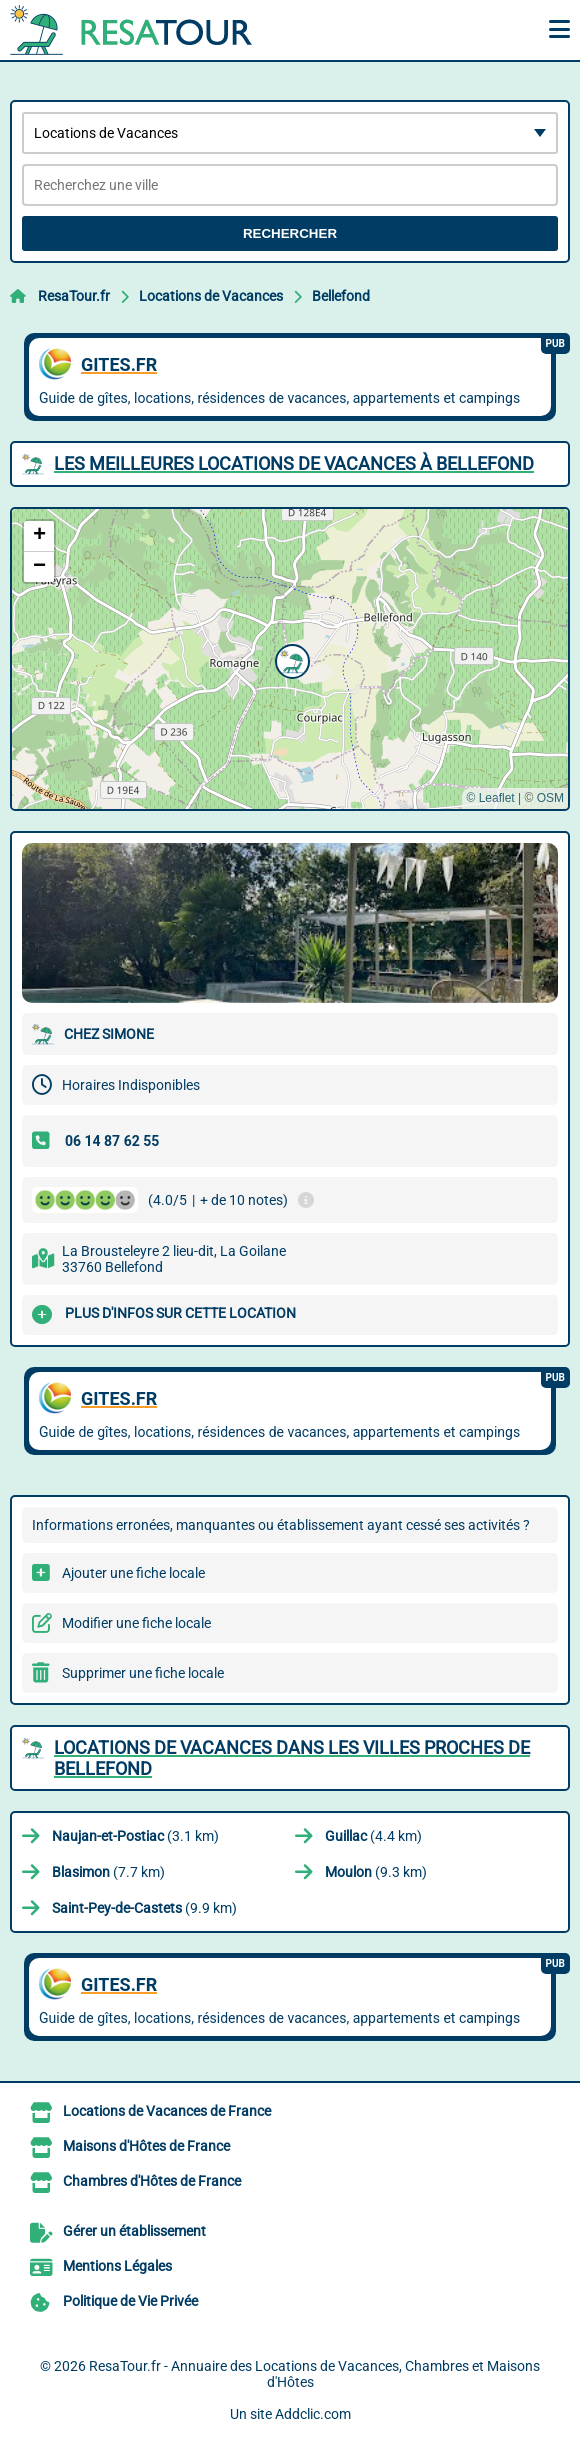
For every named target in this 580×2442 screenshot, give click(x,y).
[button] (290, 659)
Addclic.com (313, 2414)
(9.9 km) (144, 1908)
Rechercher (290, 233)
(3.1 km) (135, 1836)
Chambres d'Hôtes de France (152, 2181)
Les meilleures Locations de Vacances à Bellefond (294, 463)
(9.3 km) (376, 1872)
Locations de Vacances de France (167, 2111)
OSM (550, 798)
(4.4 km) (373, 1836)
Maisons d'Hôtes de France (146, 2146)
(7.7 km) (108, 1872)
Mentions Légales (117, 2266)
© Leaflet (490, 798)
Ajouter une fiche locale (133, 1573)
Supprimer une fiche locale (143, 1673)
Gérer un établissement (134, 2231)
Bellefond (341, 296)
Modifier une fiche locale (136, 1623)
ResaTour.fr (74, 296)
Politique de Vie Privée (130, 2301)
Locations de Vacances (211, 296)
